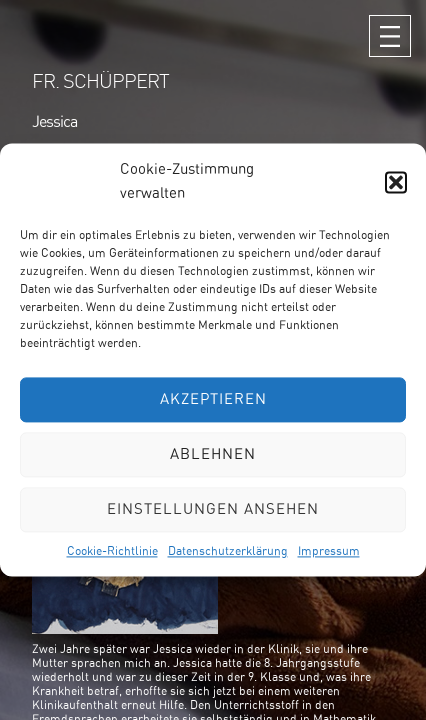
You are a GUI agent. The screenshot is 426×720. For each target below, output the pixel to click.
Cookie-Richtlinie (112, 551)
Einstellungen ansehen (213, 509)
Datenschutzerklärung (228, 551)
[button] (396, 182)
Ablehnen (213, 454)
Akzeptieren (213, 399)
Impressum (329, 551)
